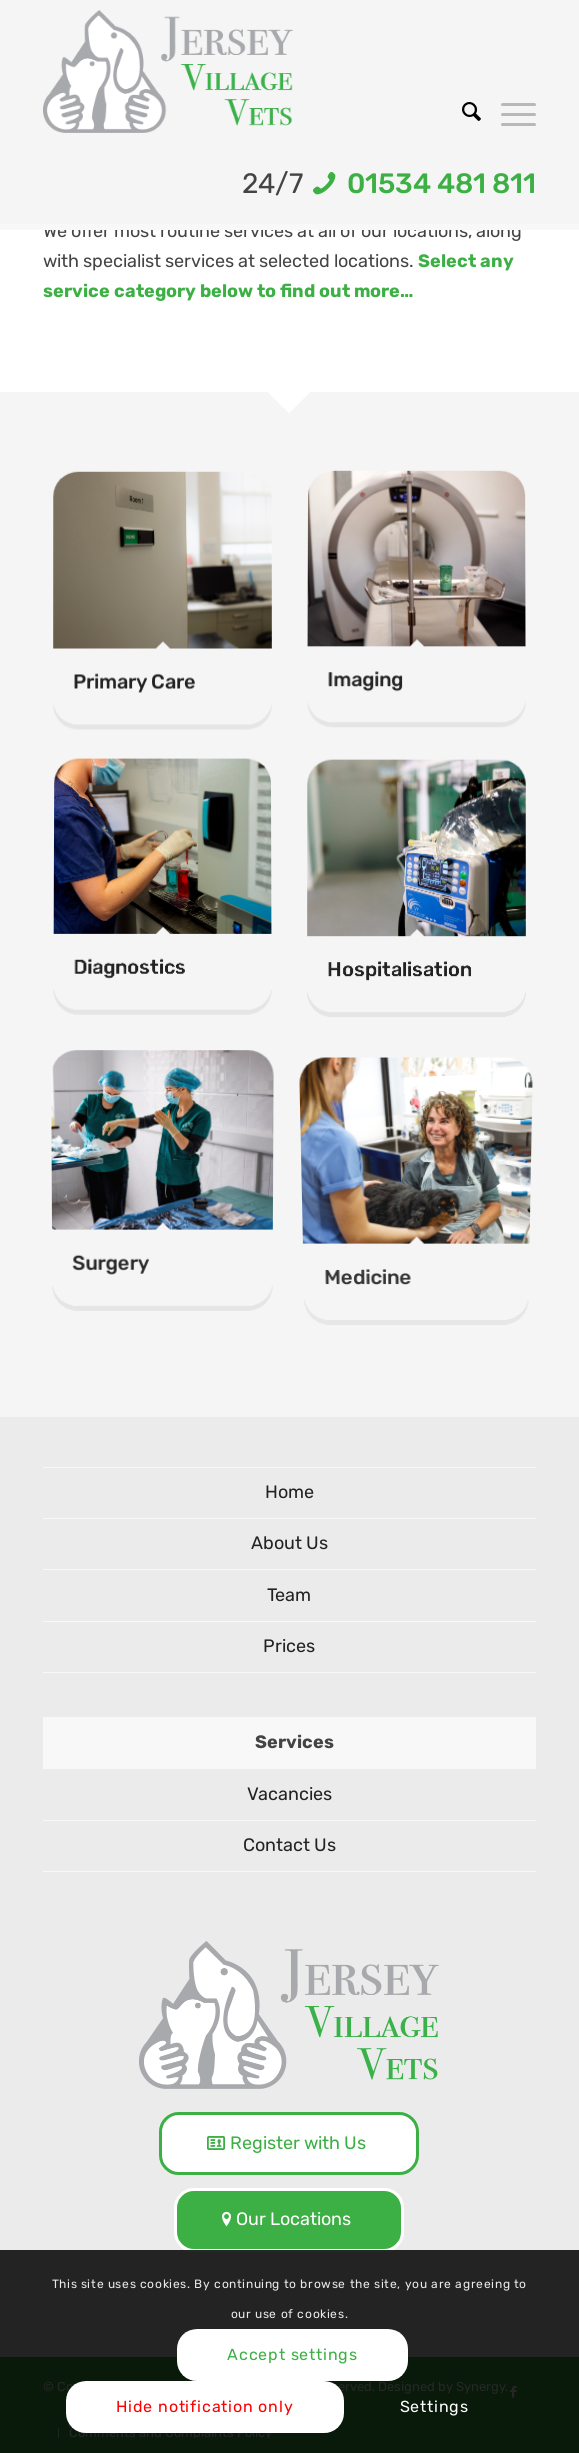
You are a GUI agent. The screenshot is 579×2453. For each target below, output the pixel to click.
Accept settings (292, 2354)
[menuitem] (461, 112)
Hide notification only (205, 2406)
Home (289, 1492)
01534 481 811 (435, 183)
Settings (434, 2406)
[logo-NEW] (240, 71)
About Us (289, 1543)
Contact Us (289, 1845)
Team (289, 1595)
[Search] (461, 112)
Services (294, 1742)
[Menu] (508, 112)
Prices (289, 1646)
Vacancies (289, 1794)
